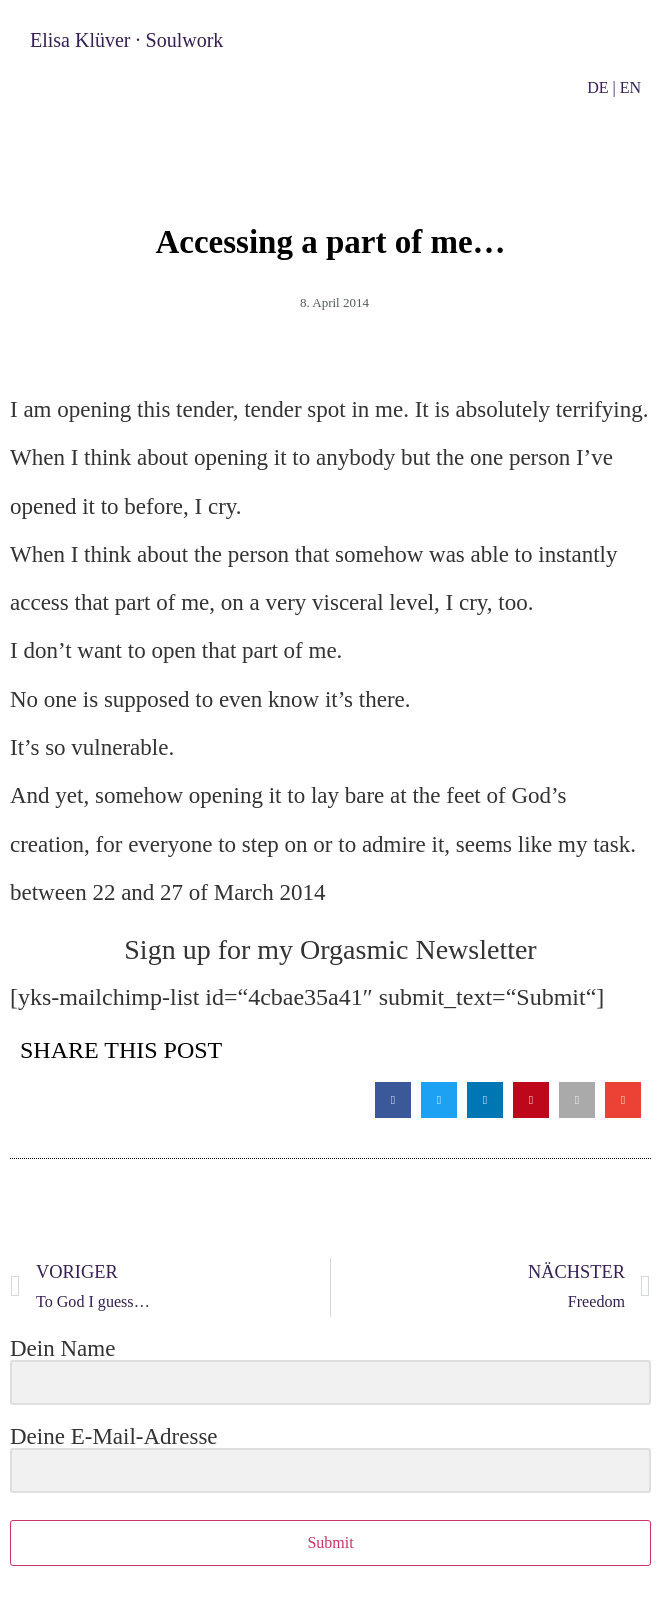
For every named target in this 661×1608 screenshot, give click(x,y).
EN (630, 87)
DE (597, 87)
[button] (393, 1100)
